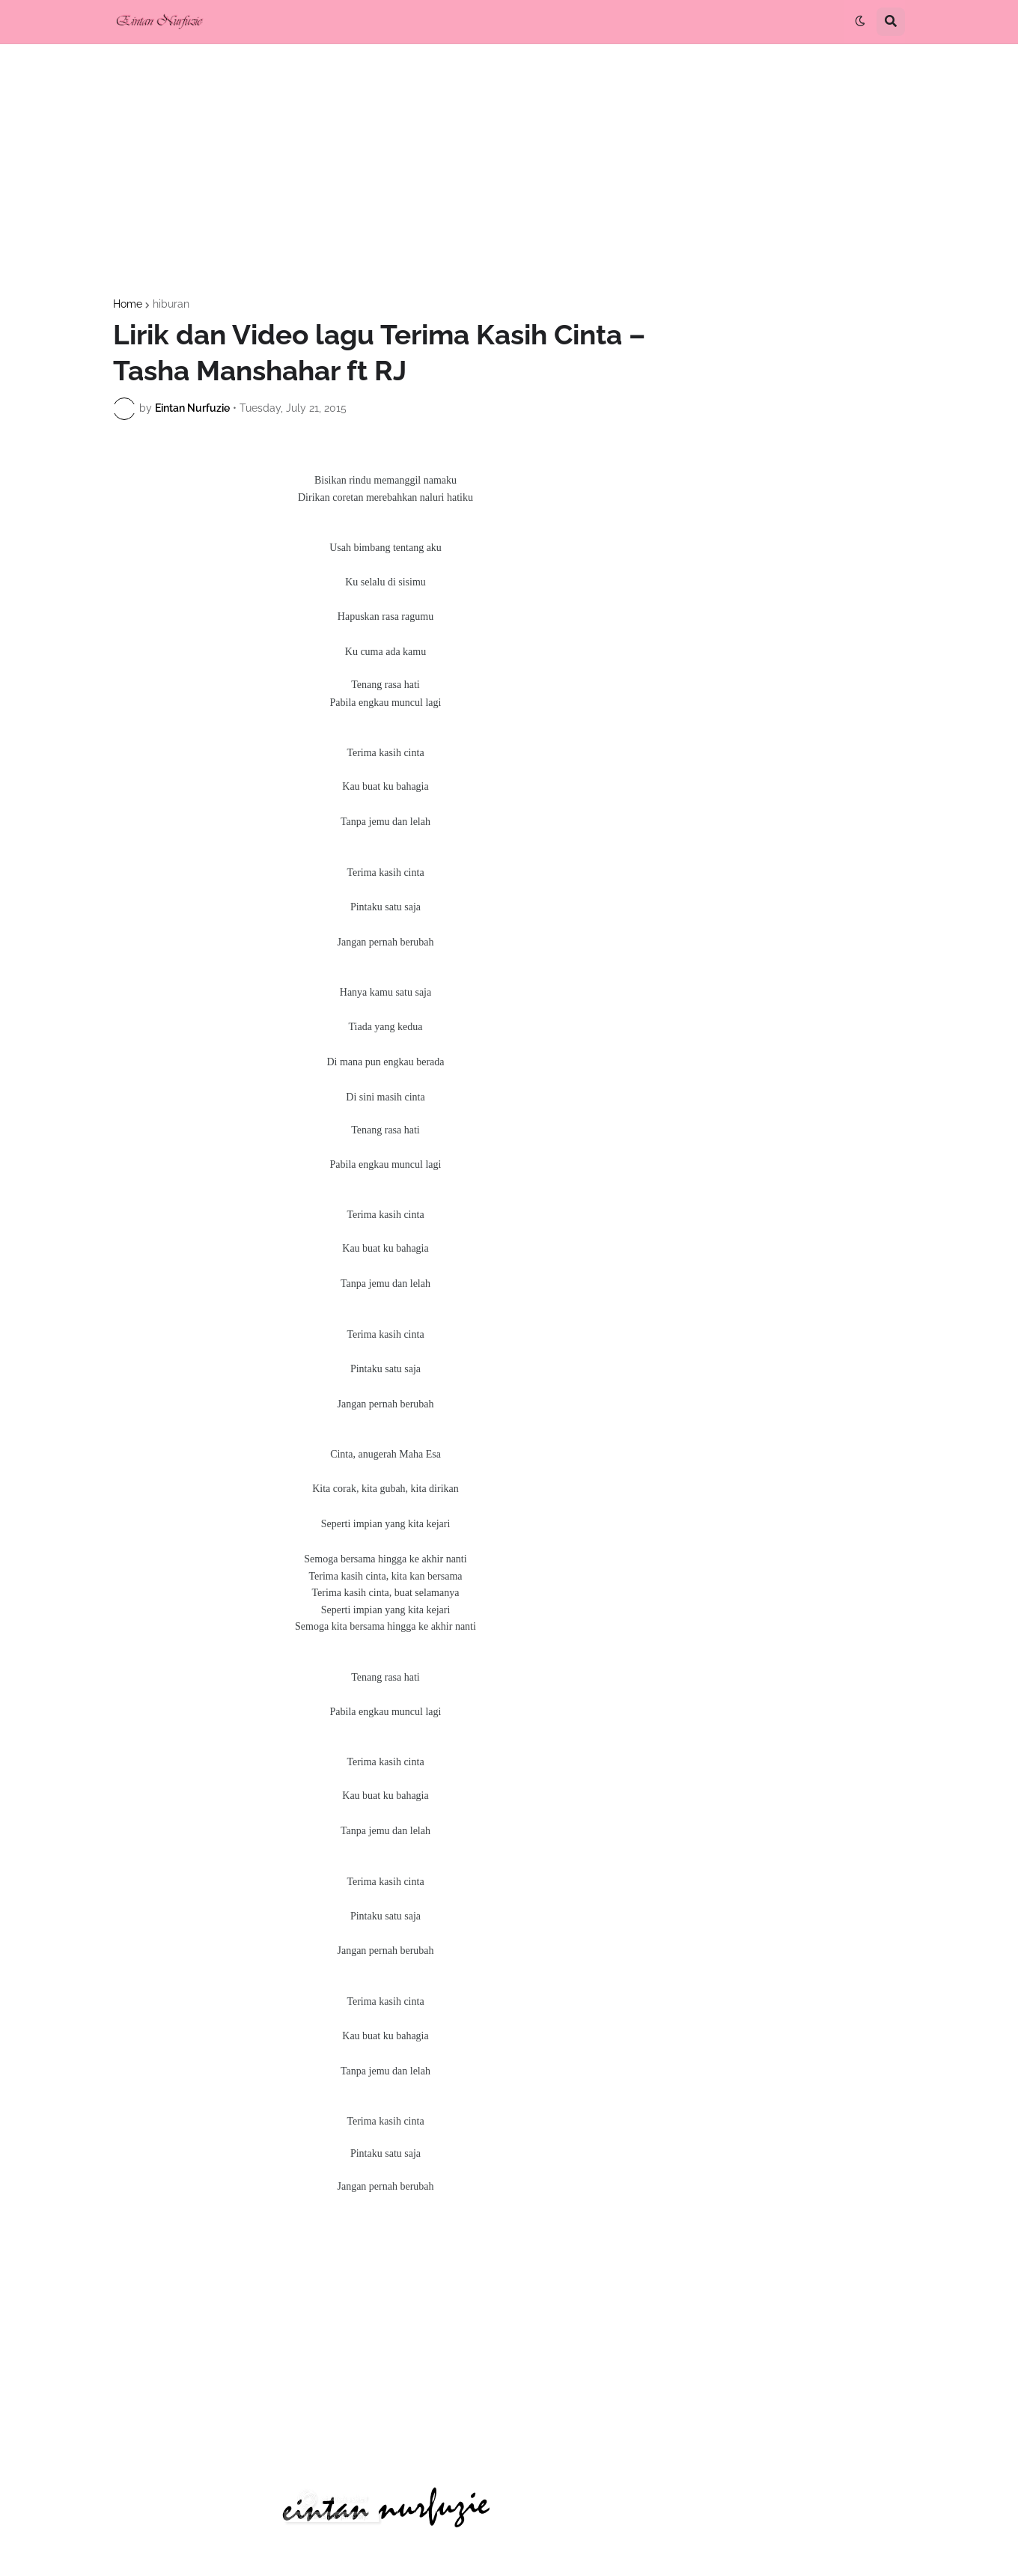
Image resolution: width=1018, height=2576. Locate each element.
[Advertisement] (509, 171)
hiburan (171, 304)
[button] (860, 21)
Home (127, 304)
